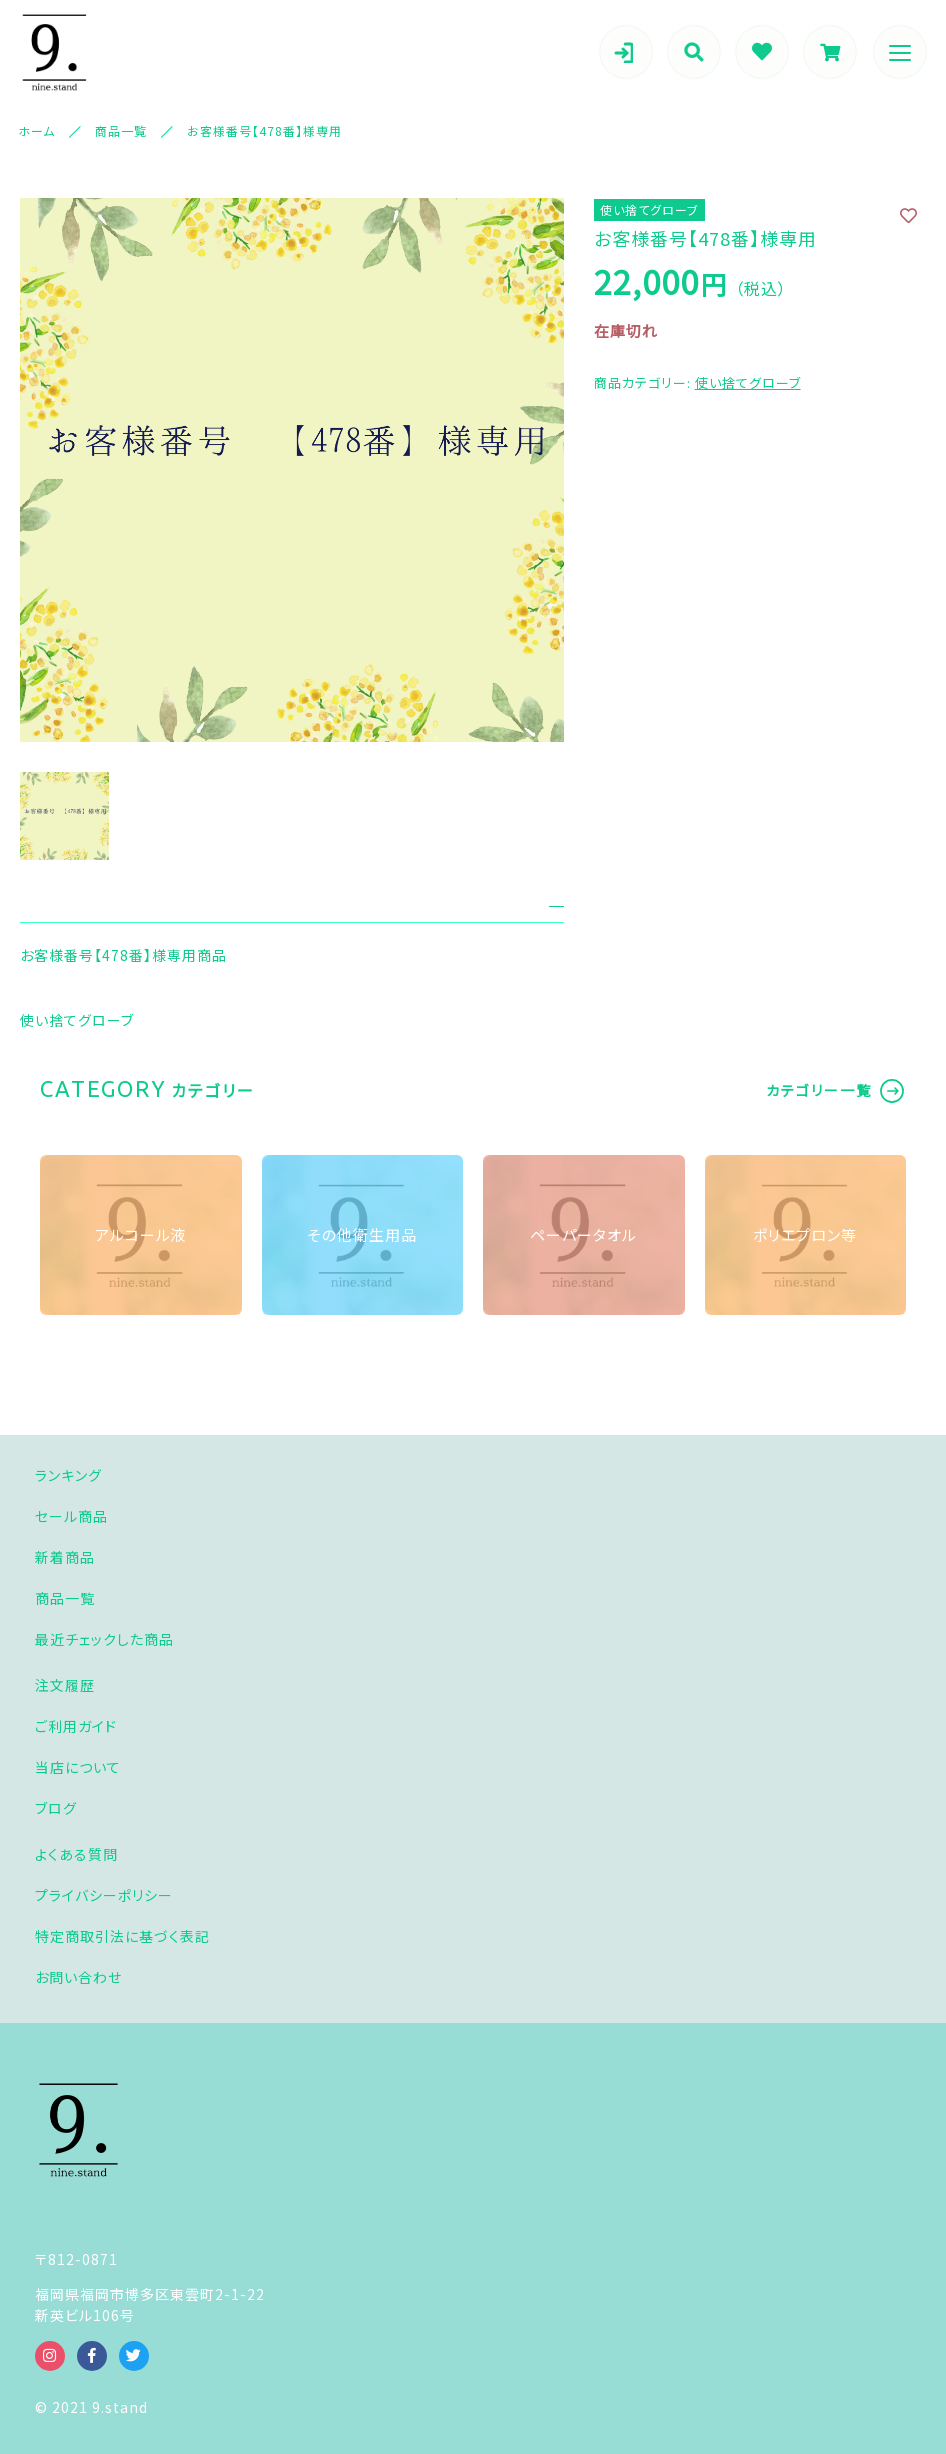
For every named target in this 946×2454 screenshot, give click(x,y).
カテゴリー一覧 (819, 1090)
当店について (78, 1767)
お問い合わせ (78, 1977)
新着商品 (65, 1557)
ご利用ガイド (76, 1726)
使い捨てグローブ (748, 382)
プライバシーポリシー (104, 1895)
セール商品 (71, 1516)
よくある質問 (76, 1854)
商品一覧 (65, 1598)
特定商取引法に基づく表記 (122, 1936)
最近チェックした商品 (104, 1639)
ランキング (68, 1475)
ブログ (56, 1808)
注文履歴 (65, 1685)
